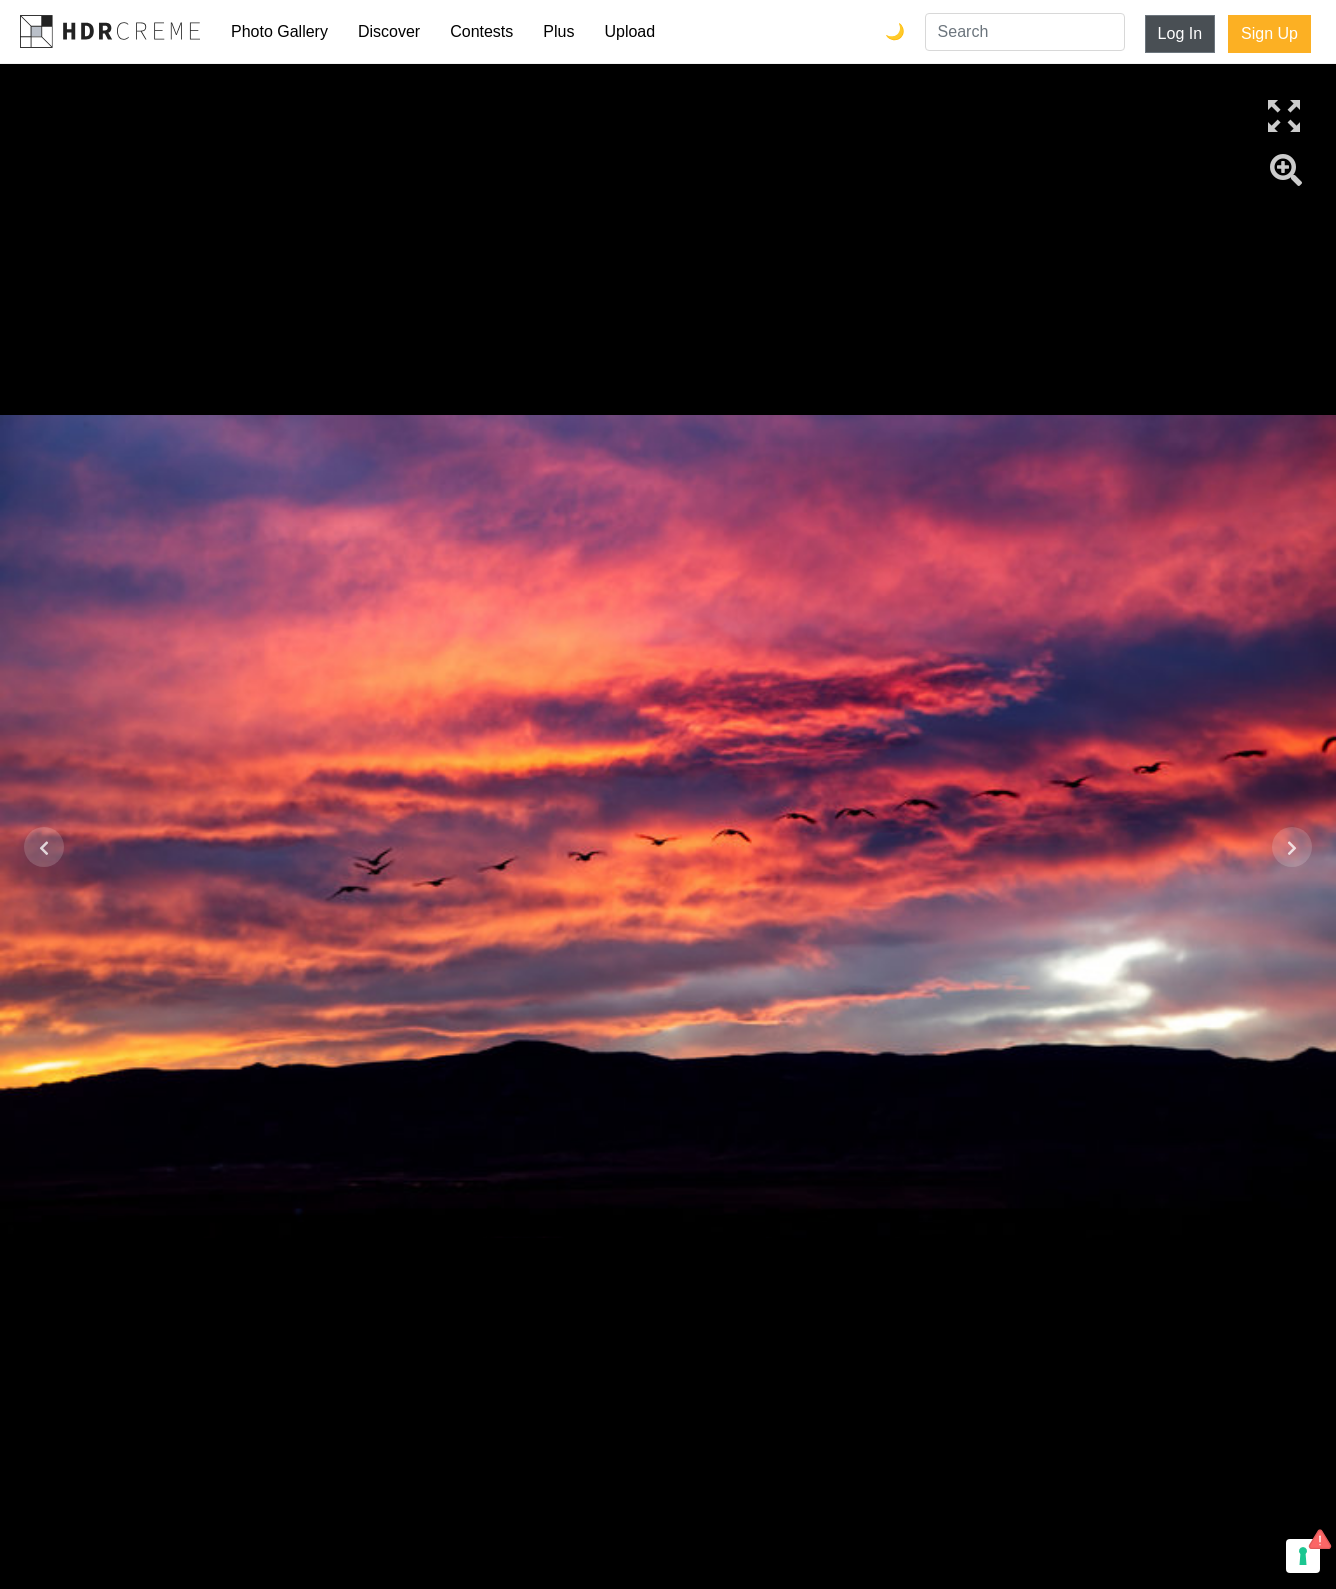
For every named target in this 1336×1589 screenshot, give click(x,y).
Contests (481, 31)
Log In (1180, 33)
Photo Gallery (279, 31)
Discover (389, 31)
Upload (629, 31)
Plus (558, 31)
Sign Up (1269, 33)
